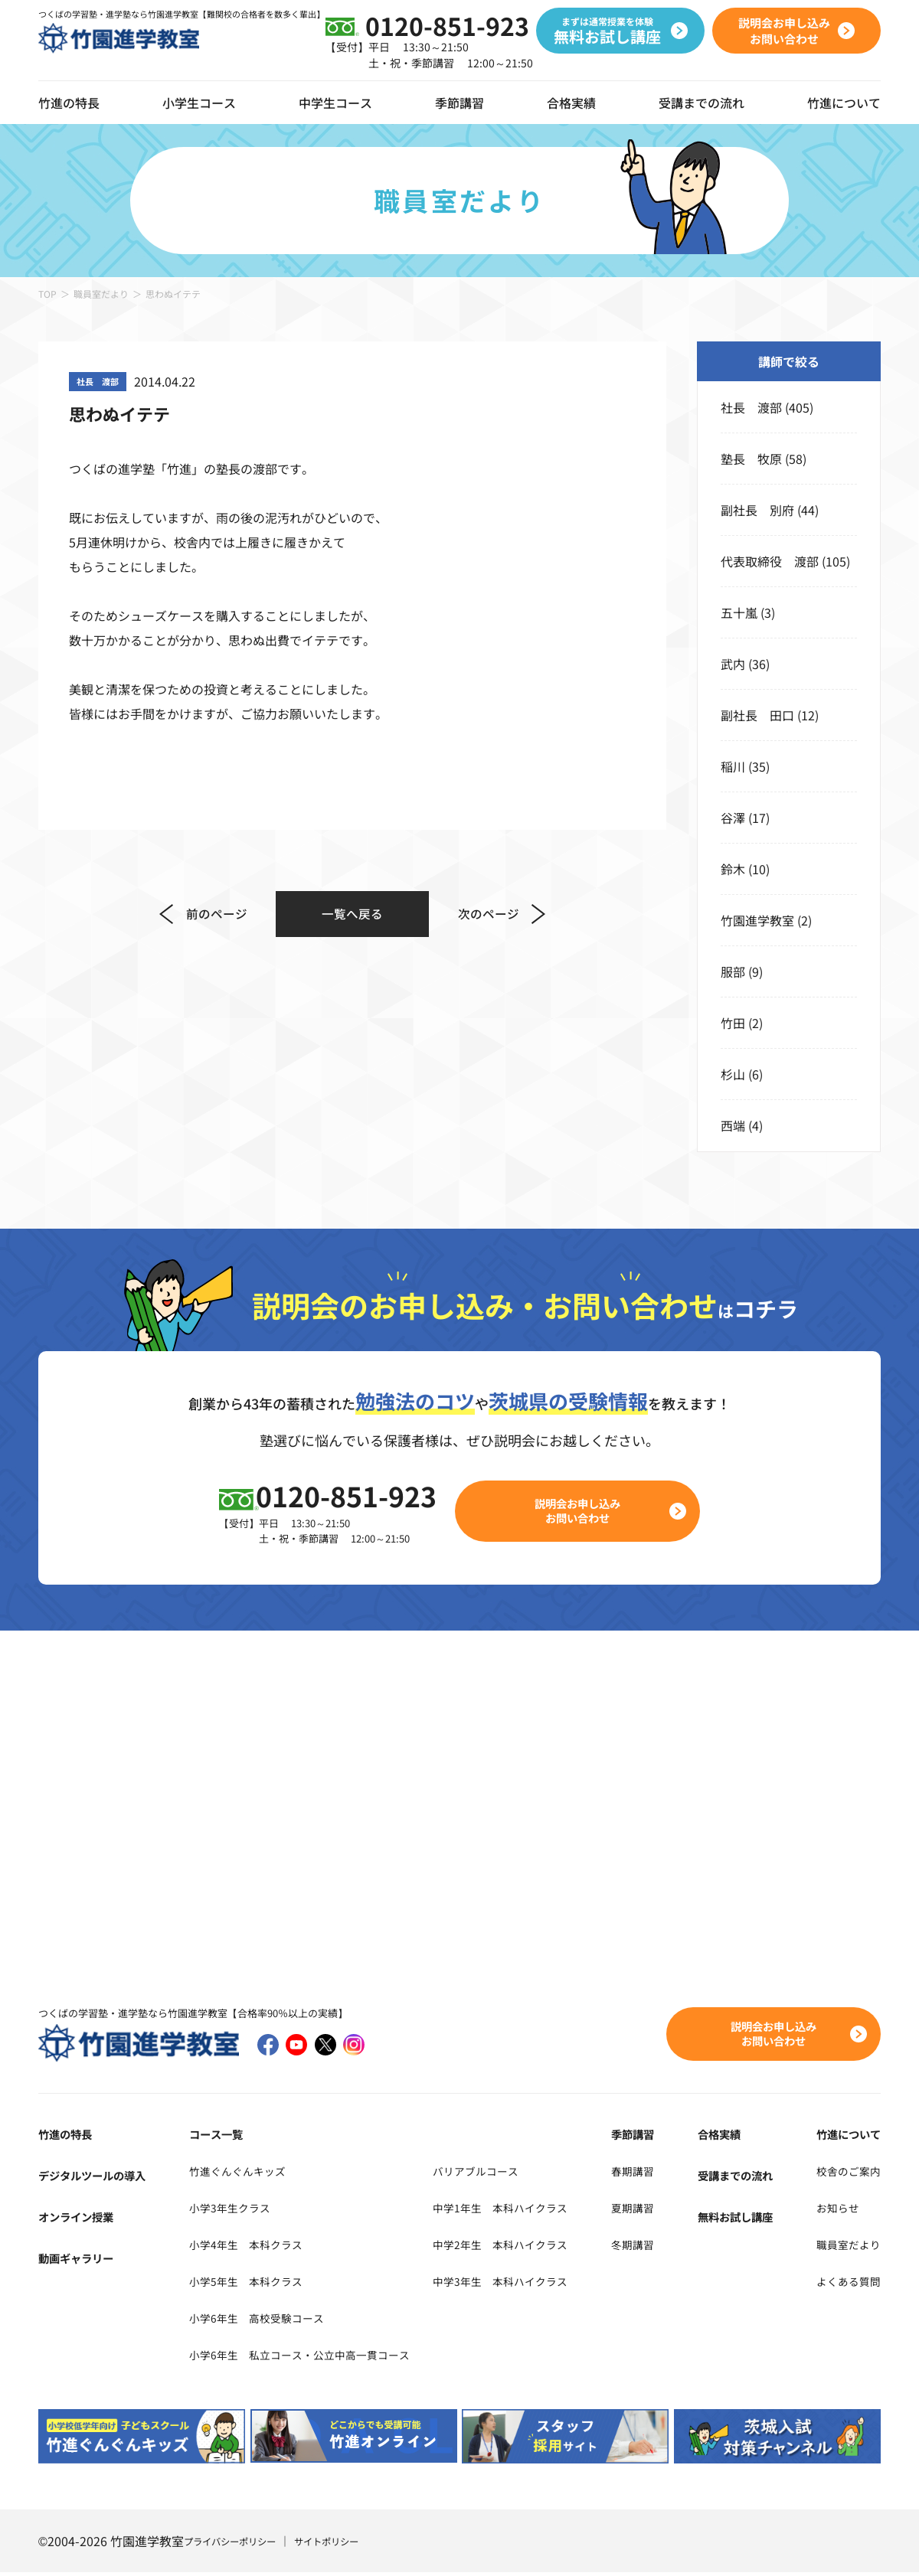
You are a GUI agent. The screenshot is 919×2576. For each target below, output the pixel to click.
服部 (733, 971)
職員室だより (101, 293)
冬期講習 (655, 2247)
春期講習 (655, 2173)
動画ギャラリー (81, 2260)
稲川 (733, 766)
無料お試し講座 (744, 2219)
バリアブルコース (505, 2173)
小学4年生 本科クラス (246, 2247)
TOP (47, 293)
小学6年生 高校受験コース (258, 2320)
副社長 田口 (757, 715)
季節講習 (459, 102)
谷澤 (733, 817)
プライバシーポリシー (237, 2544)
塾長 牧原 (751, 458)
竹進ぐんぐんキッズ (237, 2173)
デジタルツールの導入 (99, 2178)
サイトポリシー (346, 2544)
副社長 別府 (757, 510)
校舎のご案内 (844, 2173)
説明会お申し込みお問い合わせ (587, 1512)
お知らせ (831, 2210)
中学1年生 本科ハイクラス (533, 2210)
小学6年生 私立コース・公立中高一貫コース (307, 2357)
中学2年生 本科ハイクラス (533, 2247)
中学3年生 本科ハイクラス (533, 2283)
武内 (733, 664)
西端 (733, 1125)
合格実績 (571, 102)
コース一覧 (212, 2136)
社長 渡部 (751, 407)
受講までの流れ (701, 102)
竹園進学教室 (757, 920)
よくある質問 (844, 2283)
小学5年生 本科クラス (246, 2283)
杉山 (733, 1074)
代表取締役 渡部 (770, 561)
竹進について (844, 2136)
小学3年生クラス (228, 2210)
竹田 (733, 1023)
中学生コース (335, 102)
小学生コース (199, 102)
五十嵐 (739, 612)
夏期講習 (655, 2210)
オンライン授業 (81, 2219)
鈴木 (733, 869)
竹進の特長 (69, 2136)
